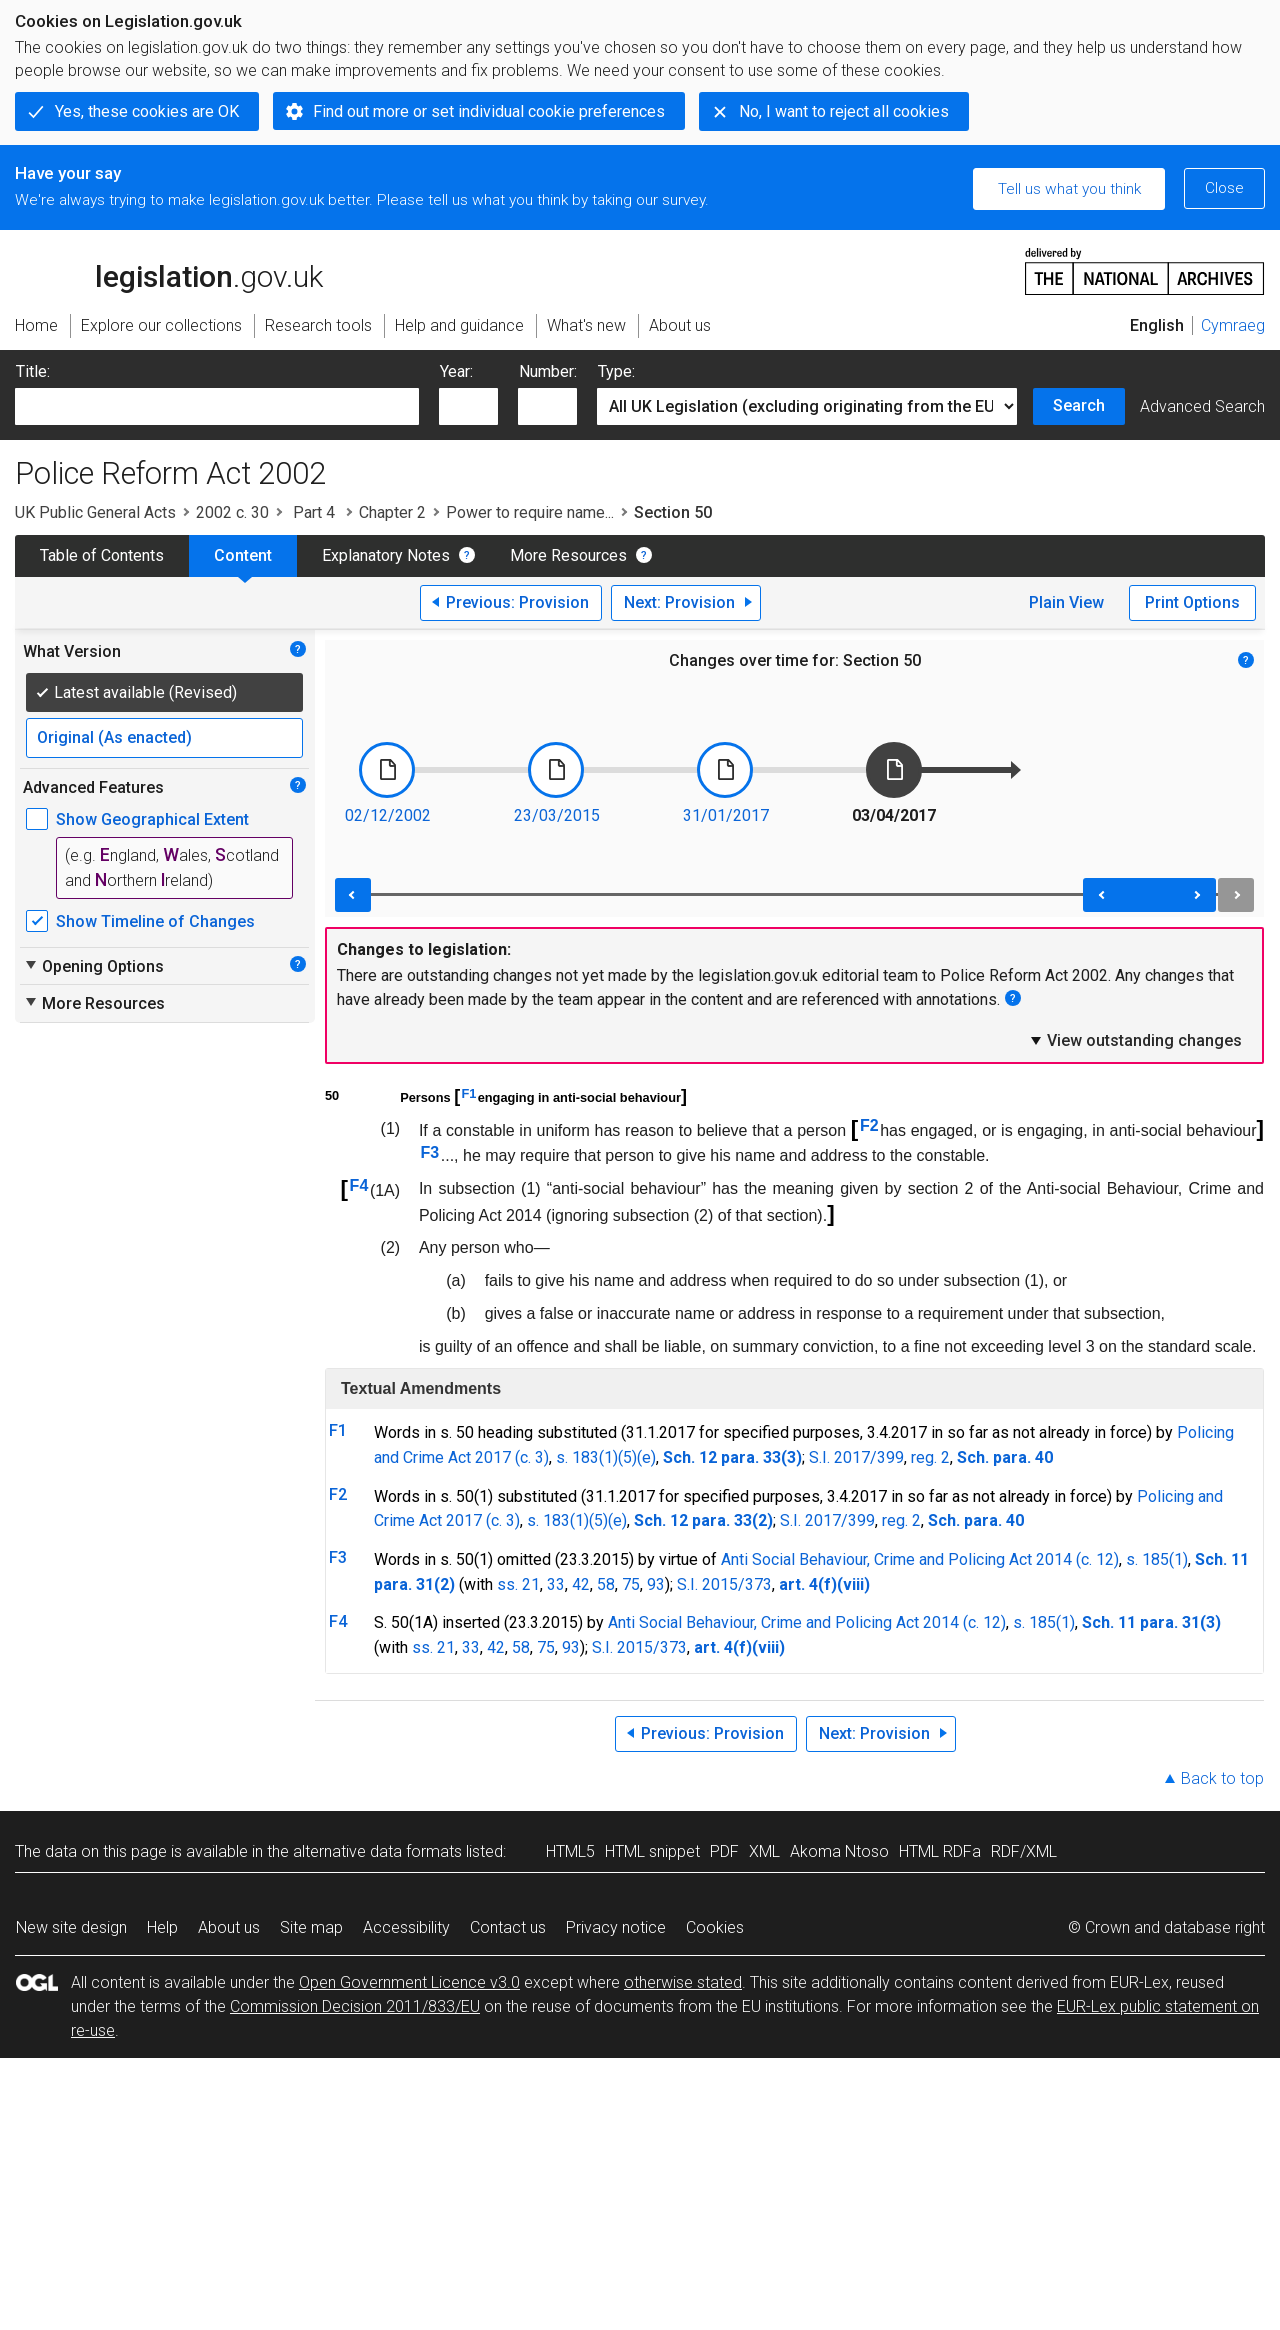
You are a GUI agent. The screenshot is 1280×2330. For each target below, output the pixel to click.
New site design (71, 1927)
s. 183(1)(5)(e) (606, 1457)
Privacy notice (616, 1927)
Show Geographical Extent (152, 819)
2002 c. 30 (232, 512)
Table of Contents (102, 555)
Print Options (1192, 602)
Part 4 (314, 512)
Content (243, 555)
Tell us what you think (1069, 189)
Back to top (1222, 1778)
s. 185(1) (1157, 1559)
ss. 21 (518, 1584)
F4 (359, 1185)
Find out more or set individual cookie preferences (489, 111)
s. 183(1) (558, 1520)
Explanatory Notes (386, 555)
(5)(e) (608, 1520)
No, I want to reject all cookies (844, 111)
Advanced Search (1202, 406)
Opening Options (93, 966)
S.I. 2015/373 (724, 1584)
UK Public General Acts (95, 512)
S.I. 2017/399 (856, 1457)
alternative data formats (377, 1851)
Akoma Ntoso (839, 1851)
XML (764, 1851)
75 (631, 1584)
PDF (724, 1851)
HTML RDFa (940, 1851)
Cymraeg (1233, 325)
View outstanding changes (1135, 1040)
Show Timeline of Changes (155, 921)
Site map (311, 1927)
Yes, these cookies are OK (147, 111)
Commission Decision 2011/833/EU (355, 2006)
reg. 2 (930, 1457)
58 (606, 1584)
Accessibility (406, 1927)
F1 (468, 1093)
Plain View (1066, 602)
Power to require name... (530, 512)
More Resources (568, 555)
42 (581, 1584)
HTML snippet (652, 1851)
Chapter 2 (392, 512)
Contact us (508, 1927)
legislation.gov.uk (169, 270)
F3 (430, 1152)
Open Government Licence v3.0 (409, 1982)
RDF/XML (1024, 1851)
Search (1079, 405)
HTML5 (570, 1851)
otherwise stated (683, 1982)
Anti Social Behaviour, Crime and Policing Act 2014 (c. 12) (920, 1559)
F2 (869, 1125)
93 (656, 1584)
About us (229, 1927)
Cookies (715, 1927)
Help (162, 1927)
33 (556, 1584)
